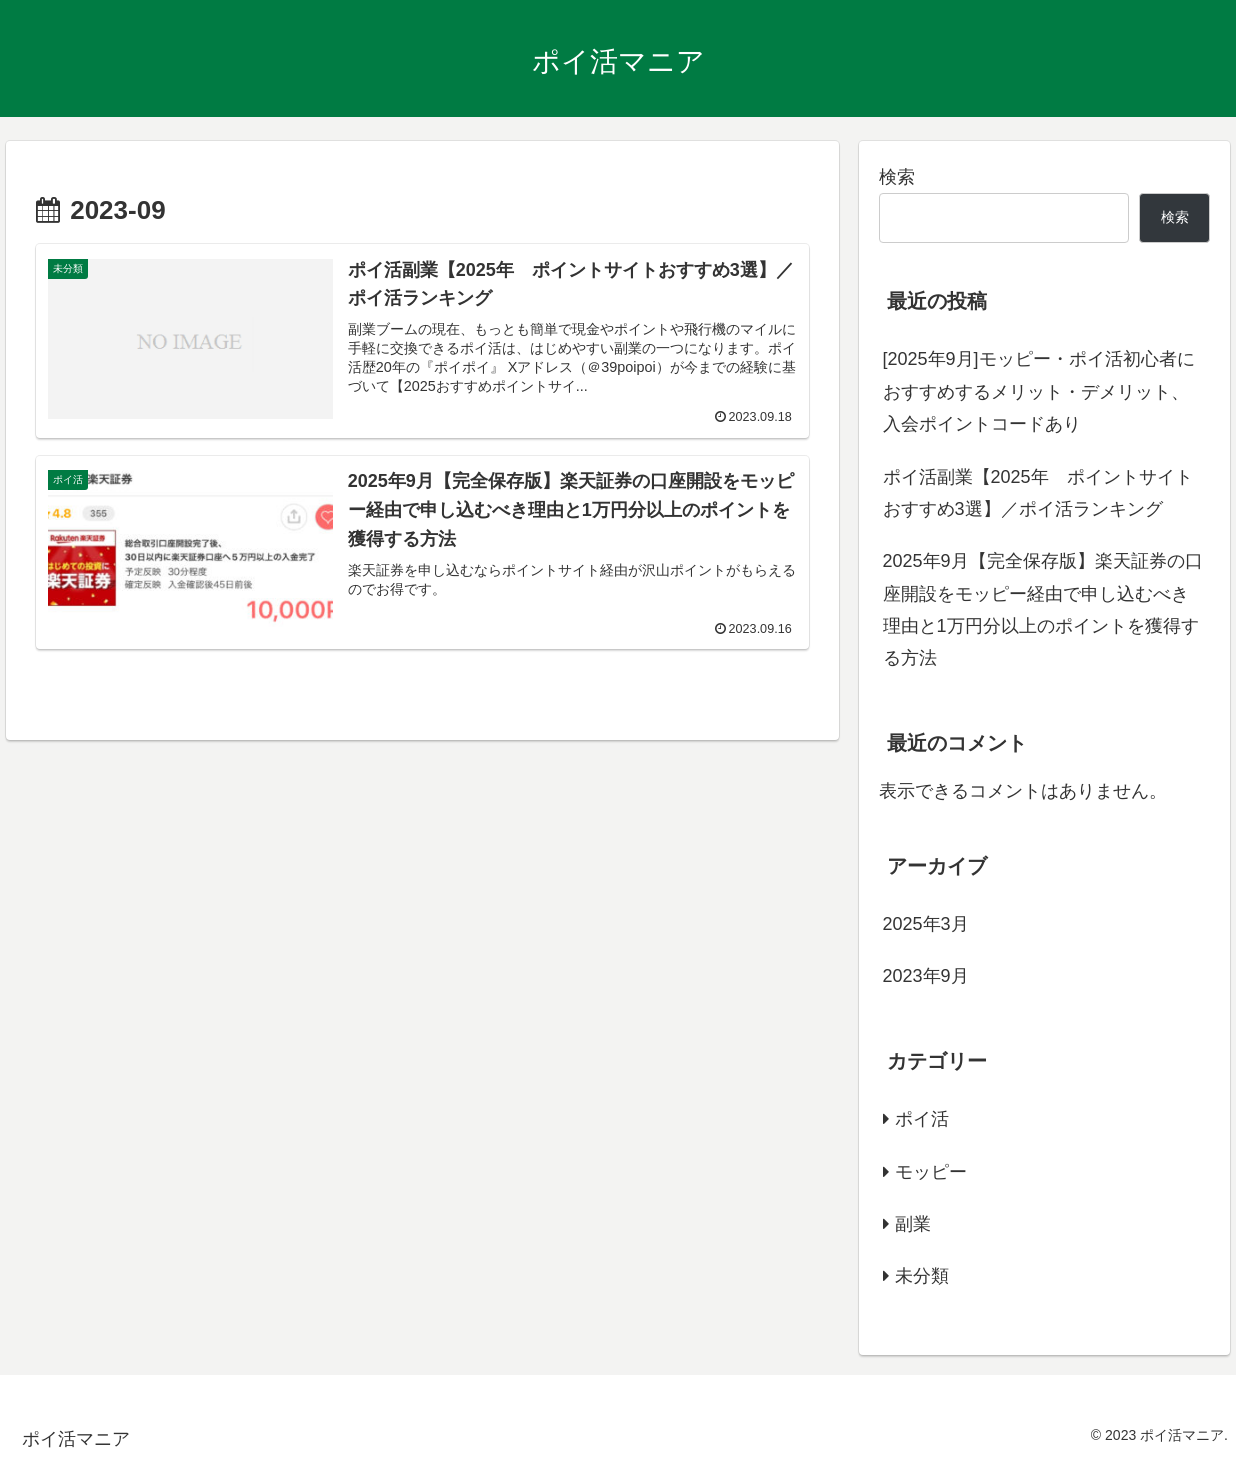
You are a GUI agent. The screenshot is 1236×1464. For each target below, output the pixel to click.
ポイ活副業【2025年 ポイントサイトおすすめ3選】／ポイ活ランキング (1038, 493)
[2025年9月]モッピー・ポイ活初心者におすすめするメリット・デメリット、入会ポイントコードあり (1039, 391)
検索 (897, 177)
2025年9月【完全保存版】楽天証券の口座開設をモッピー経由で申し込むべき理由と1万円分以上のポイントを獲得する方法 (1043, 609)
